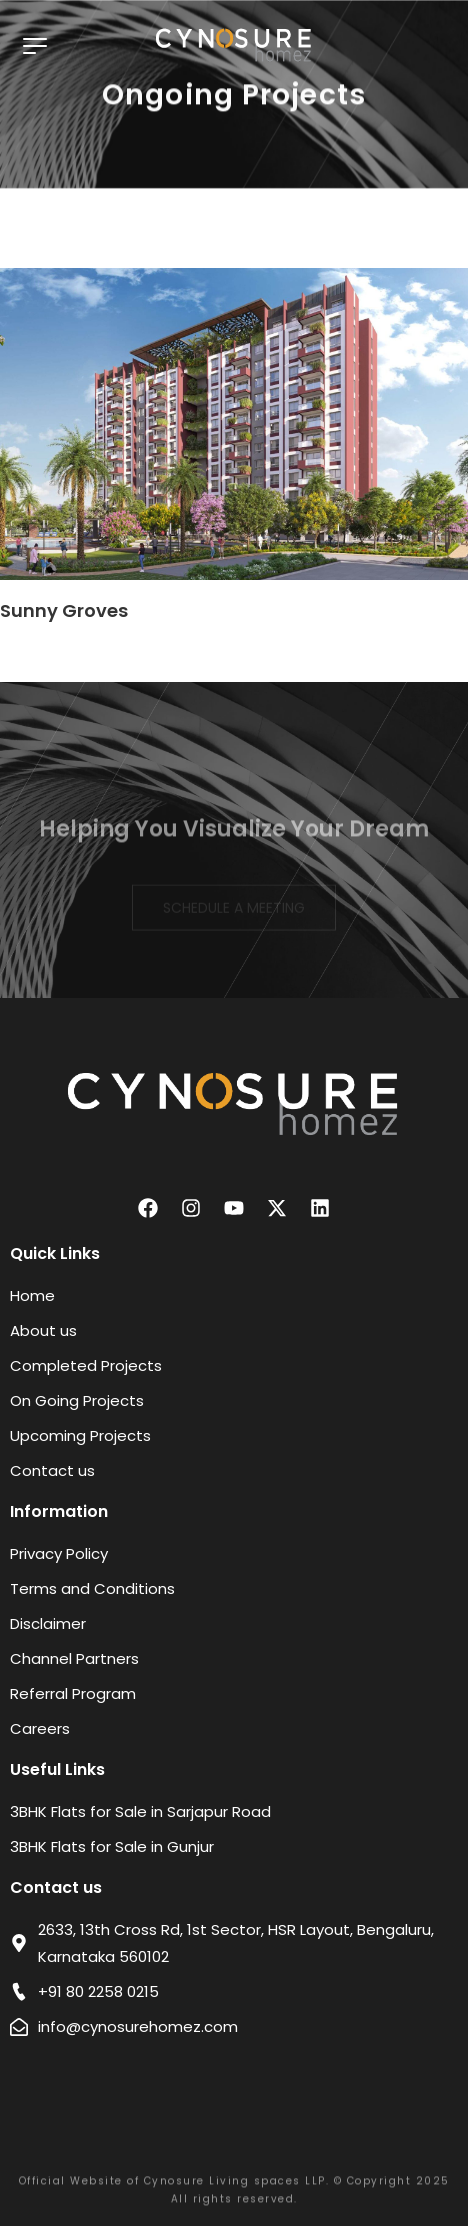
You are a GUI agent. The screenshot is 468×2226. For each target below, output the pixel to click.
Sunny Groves (64, 610)
